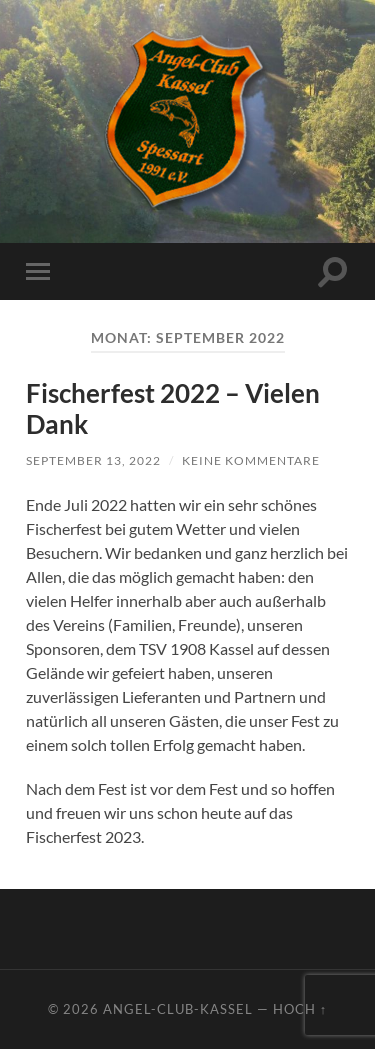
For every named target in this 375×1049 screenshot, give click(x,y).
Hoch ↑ (300, 1009)
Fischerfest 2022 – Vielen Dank (173, 409)
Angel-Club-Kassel (178, 1009)
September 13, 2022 (93, 460)
